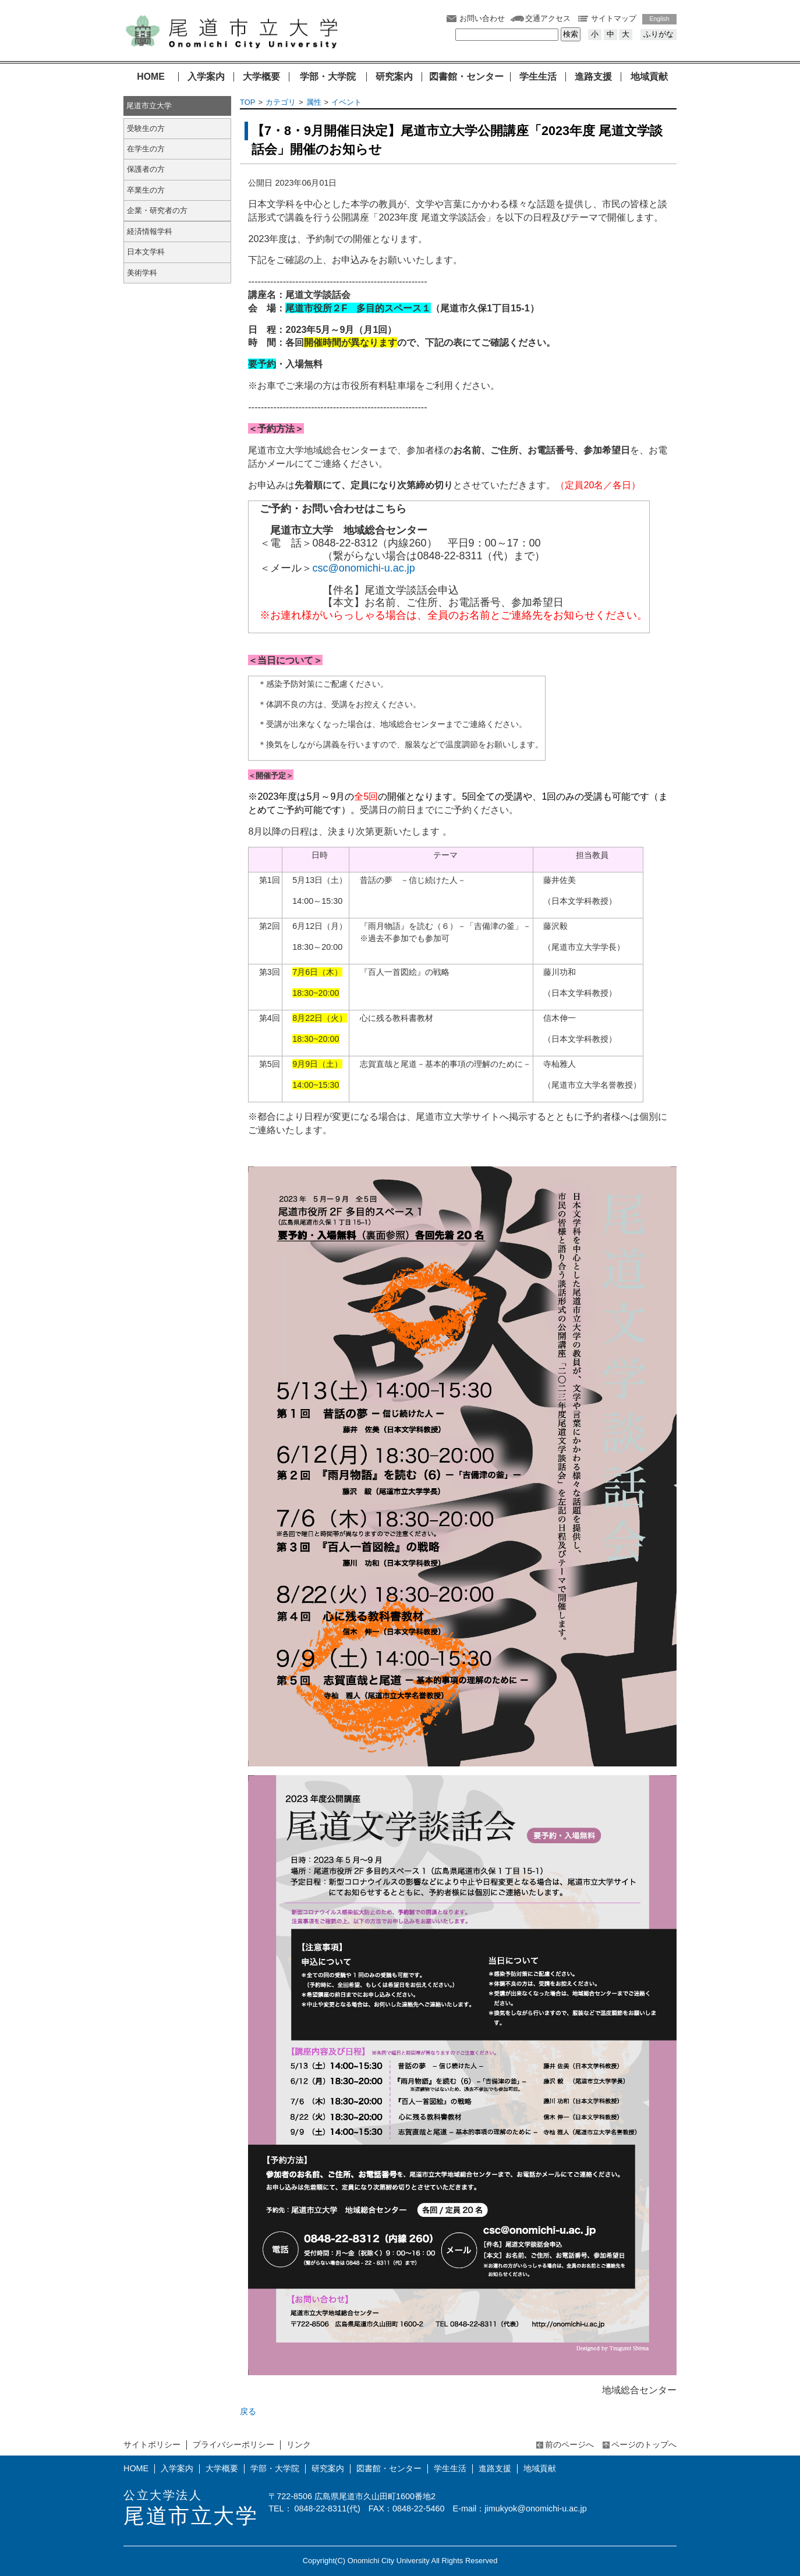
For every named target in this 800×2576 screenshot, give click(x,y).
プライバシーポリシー (233, 2444)
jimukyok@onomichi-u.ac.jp (535, 2508)
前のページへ (569, 2444)
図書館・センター (466, 76)
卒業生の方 (146, 190)
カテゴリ (281, 102)
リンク (298, 2444)
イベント (346, 102)
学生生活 (538, 76)
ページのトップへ (644, 2444)
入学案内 (206, 76)
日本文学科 (146, 251)
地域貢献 (649, 76)
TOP (247, 102)
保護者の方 (146, 169)
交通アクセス (548, 18)
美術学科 (142, 272)
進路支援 (593, 76)
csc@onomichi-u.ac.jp (363, 568)
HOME (151, 76)
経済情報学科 (149, 231)
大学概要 (261, 76)
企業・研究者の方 (157, 210)
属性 (313, 102)
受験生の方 (146, 128)
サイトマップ (613, 18)
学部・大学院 (328, 76)
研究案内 (394, 76)
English (660, 19)
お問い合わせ (482, 18)
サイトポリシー (151, 2444)
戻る (248, 2411)
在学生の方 (146, 148)
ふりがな (658, 34)
